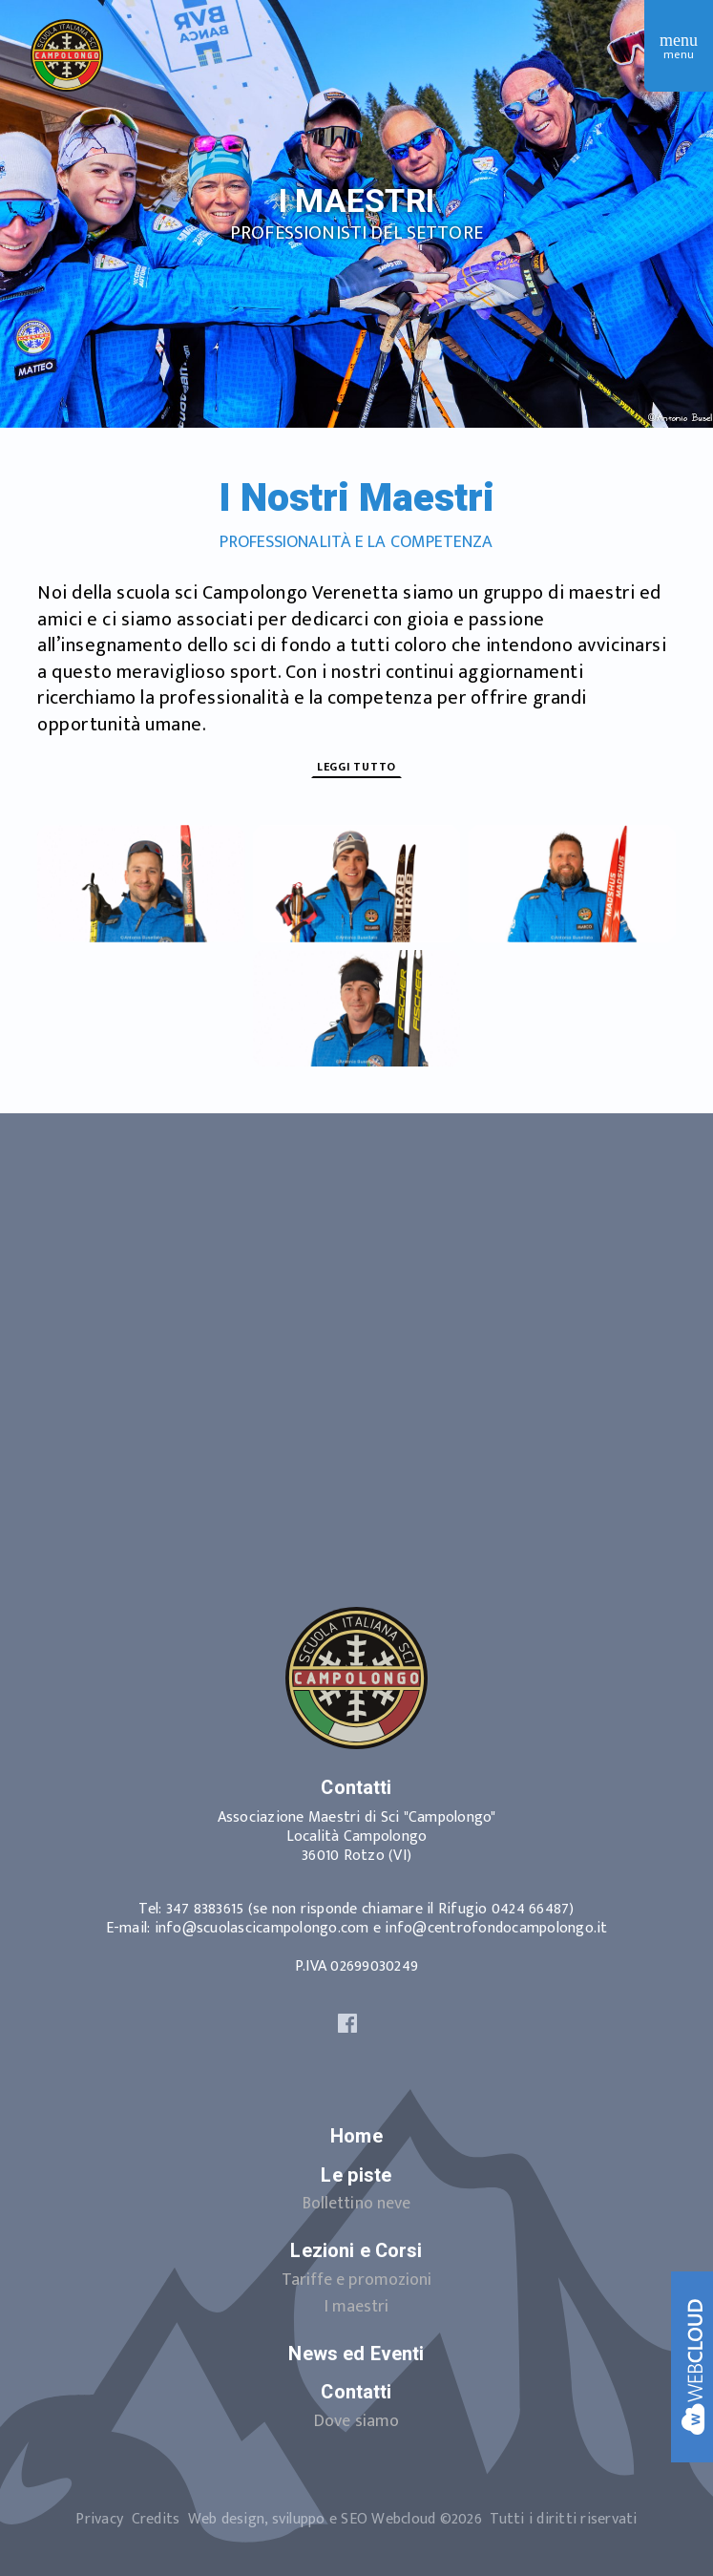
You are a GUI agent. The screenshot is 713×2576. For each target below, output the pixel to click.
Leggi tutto (356, 766)
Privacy (99, 2519)
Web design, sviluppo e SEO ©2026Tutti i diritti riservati (413, 2519)
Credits (156, 2519)
